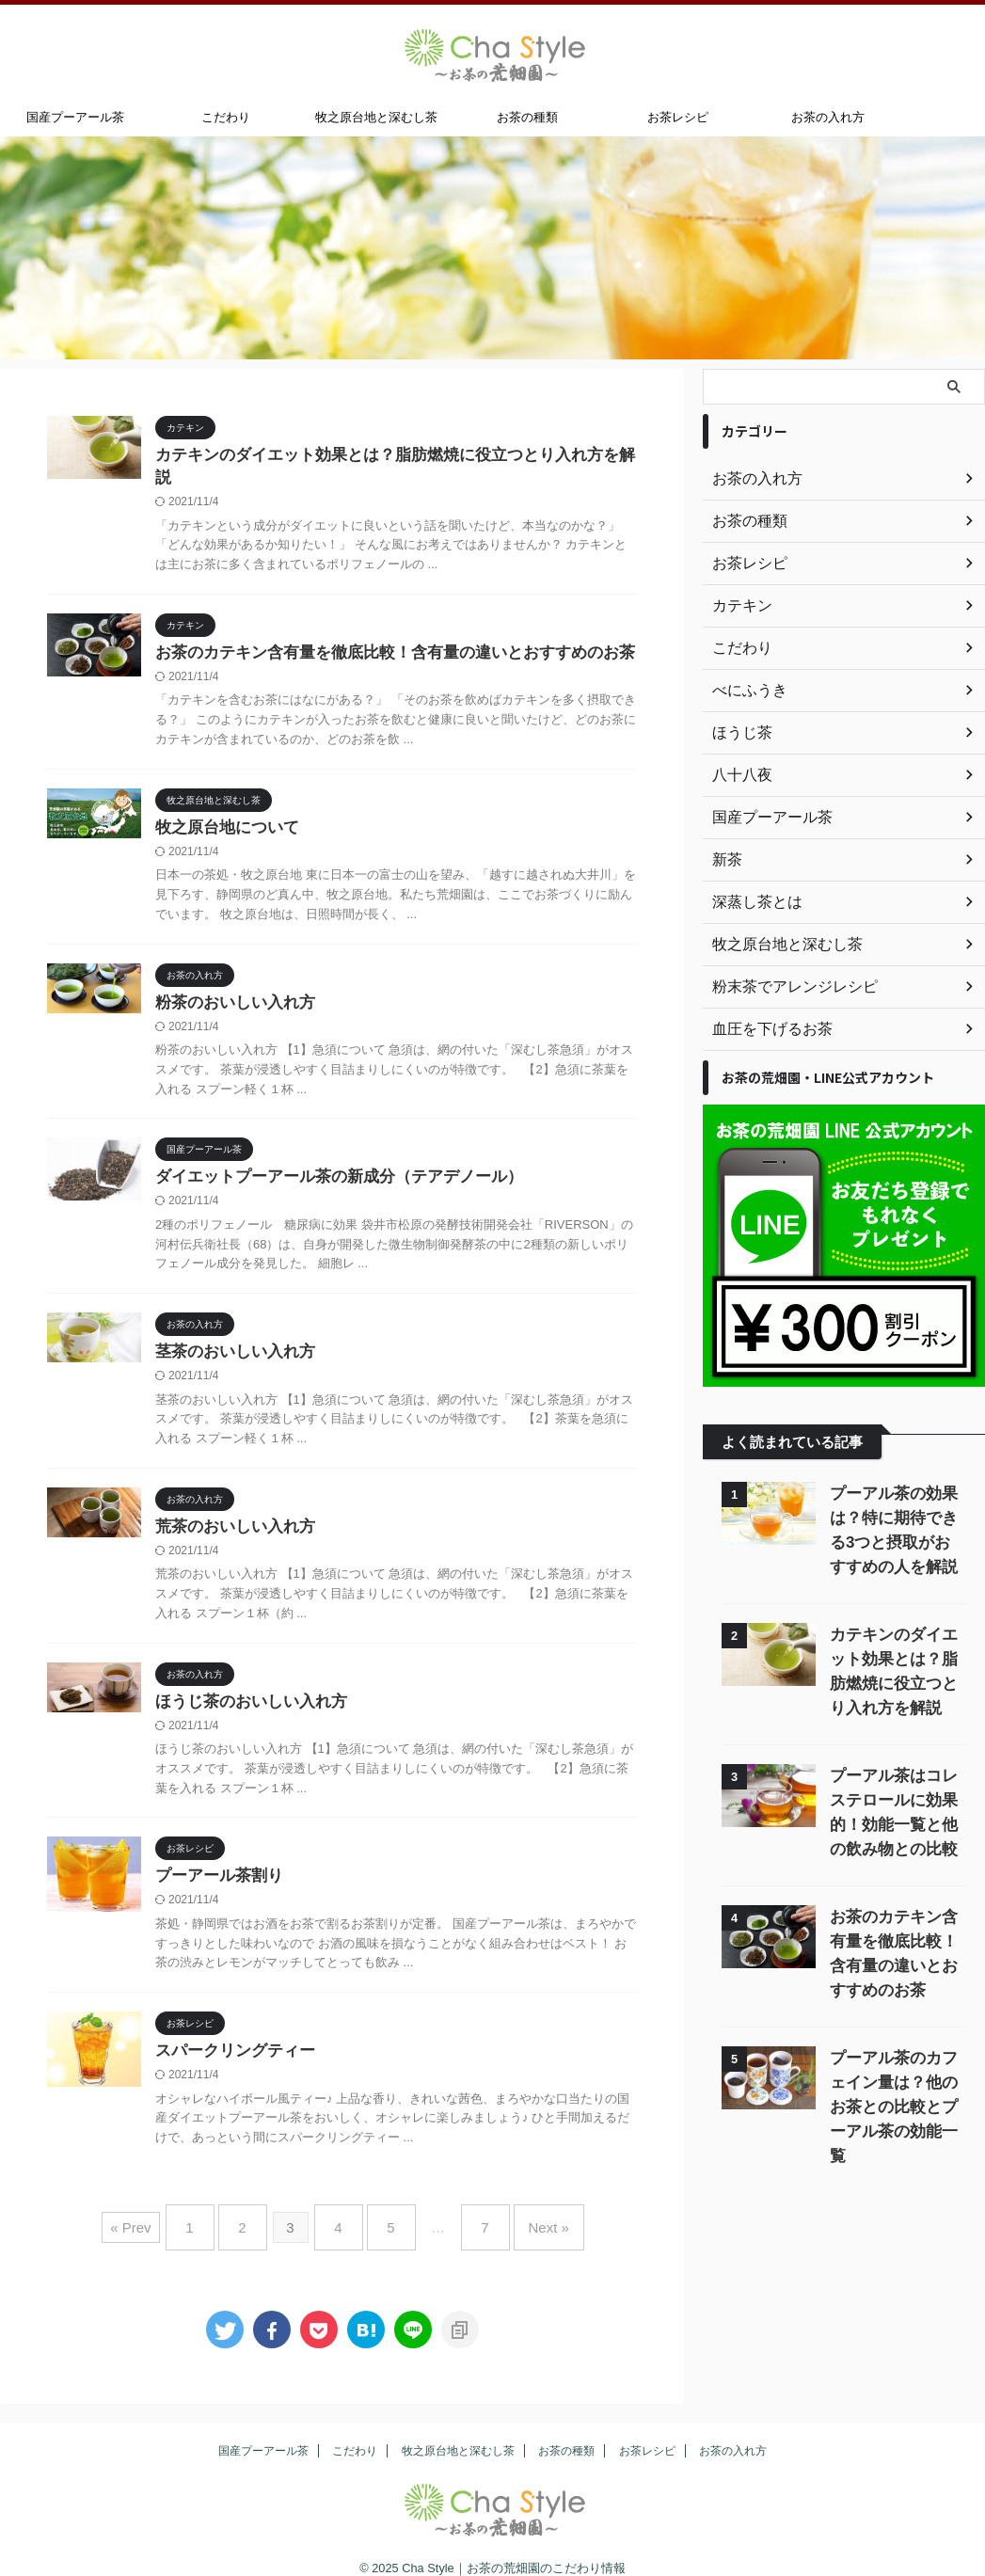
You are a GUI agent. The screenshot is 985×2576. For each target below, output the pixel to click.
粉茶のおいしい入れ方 (230, 986)
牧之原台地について (223, 810)
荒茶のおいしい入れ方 (230, 1516)
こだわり (225, 117)
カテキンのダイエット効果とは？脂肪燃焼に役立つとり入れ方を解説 (388, 456)
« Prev (158, 2216)
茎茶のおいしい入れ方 (230, 1339)
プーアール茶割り (215, 1869)
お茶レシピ (677, 117)
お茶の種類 (527, 117)
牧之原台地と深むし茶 (376, 117)
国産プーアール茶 (75, 117)
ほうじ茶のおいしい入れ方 (245, 1693)
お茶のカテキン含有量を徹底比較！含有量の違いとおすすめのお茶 (381, 633)
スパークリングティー (230, 2046)
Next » (525, 2216)
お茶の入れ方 (828, 117)
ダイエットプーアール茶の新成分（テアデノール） (328, 1162)
